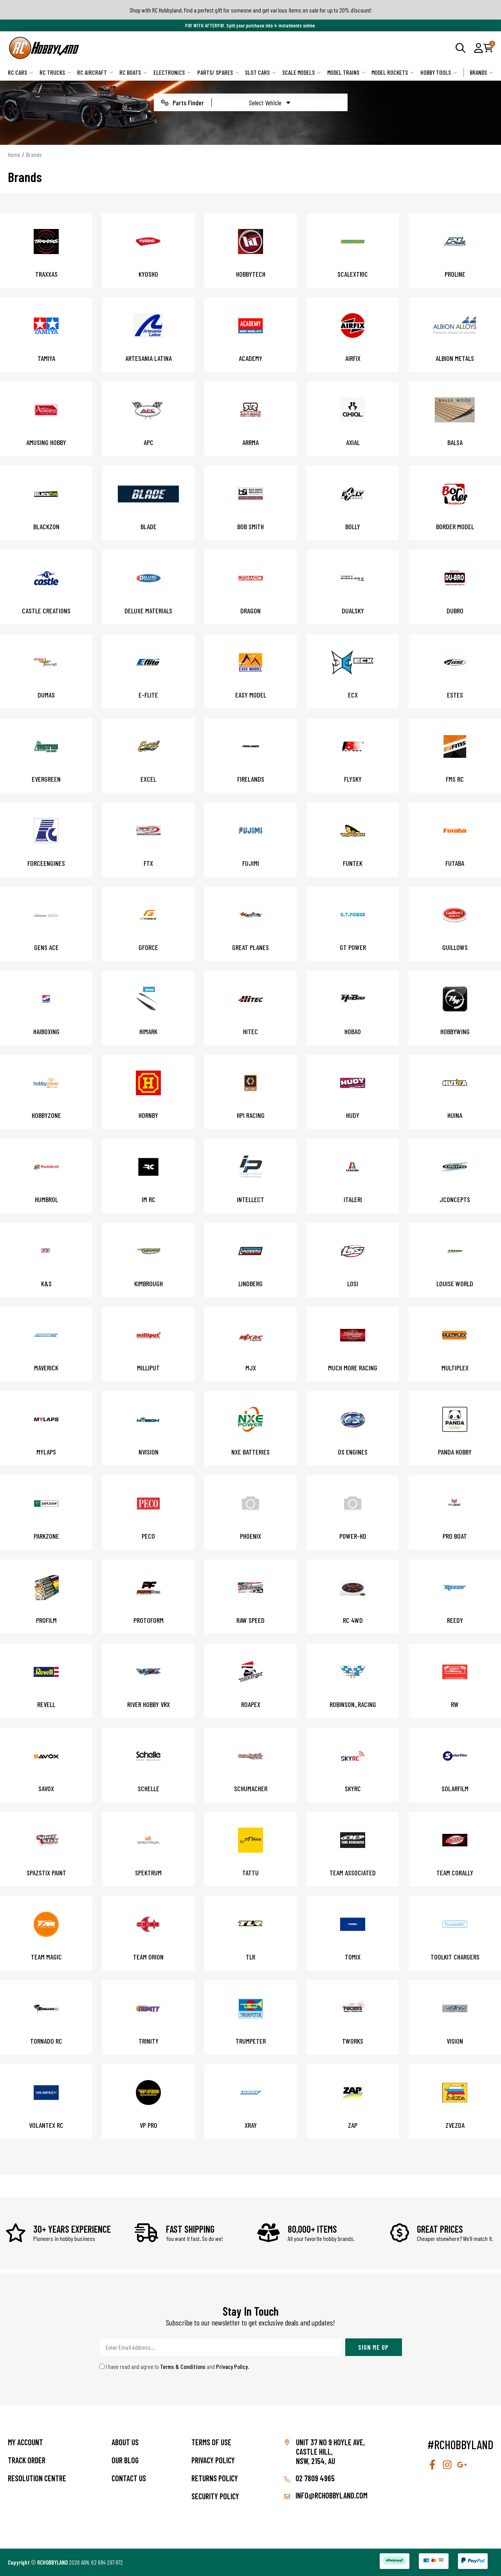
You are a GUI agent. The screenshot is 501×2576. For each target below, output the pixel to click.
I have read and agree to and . (174, 2366)
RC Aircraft (95, 72)
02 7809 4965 (309, 2478)
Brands (481, 72)
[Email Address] (220, 2347)
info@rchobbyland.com (326, 2495)
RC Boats (133, 72)
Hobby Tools (438, 72)
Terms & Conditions (182, 2366)
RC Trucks (55, 72)
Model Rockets (392, 72)
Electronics (172, 72)
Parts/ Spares (218, 72)
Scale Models (301, 72)
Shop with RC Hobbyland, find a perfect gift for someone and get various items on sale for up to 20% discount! (251, 10)
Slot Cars (260, 72)
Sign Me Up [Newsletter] (373, 2347)
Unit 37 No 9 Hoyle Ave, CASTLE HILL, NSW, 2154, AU (330, 2451)
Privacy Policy (232, 2366)
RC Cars (20, 72)
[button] (478, 48)
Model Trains (346, 72)
